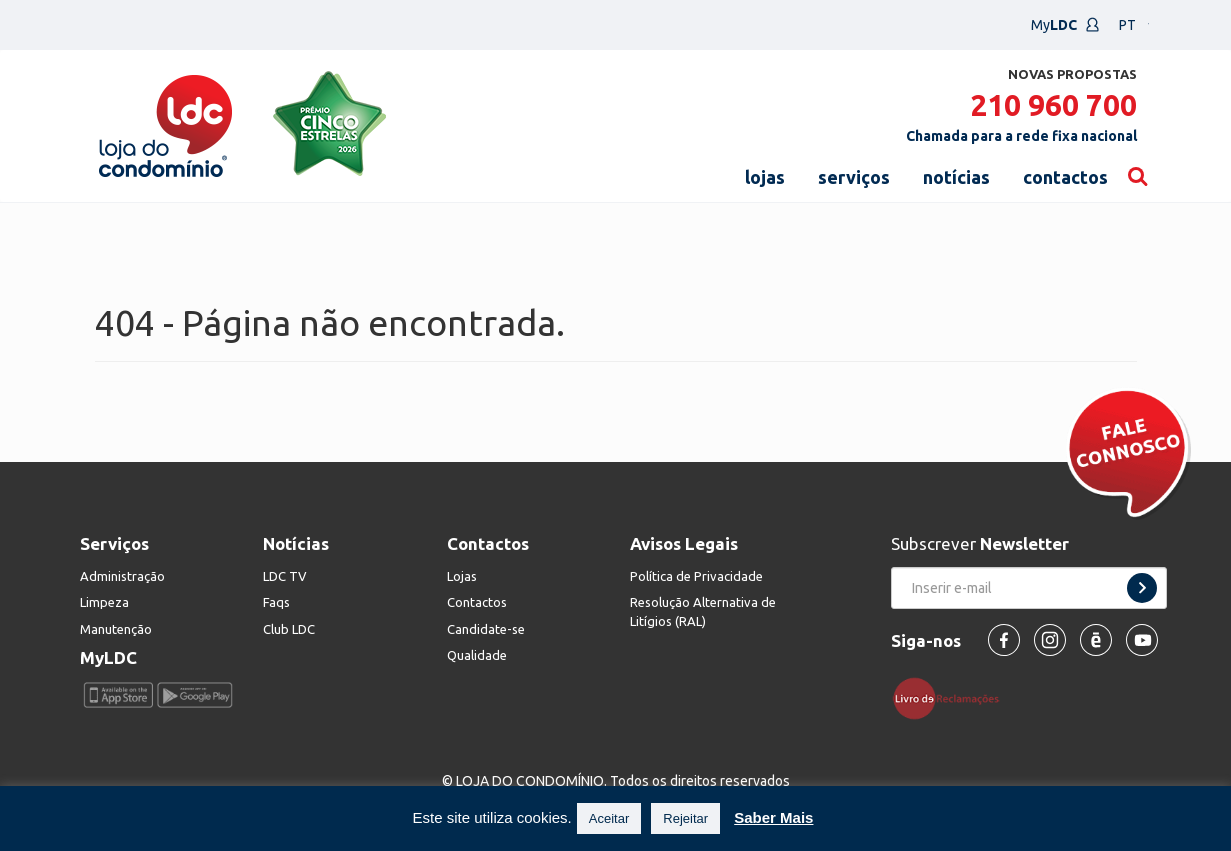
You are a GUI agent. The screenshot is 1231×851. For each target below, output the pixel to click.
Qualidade (477, 655)
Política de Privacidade (696, 576)
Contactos (477, 602)
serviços (854, 177)
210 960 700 (1053, 105)
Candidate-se (486, 629)
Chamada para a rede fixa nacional (1021, 136)
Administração (122, 576)
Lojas (462, 576)
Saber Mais (773, 817)
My (1065, 25)
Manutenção (116, 629)
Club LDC (289, 629)
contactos (1065, 177)
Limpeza (104, 602)
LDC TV (285, 576)
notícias (956, 177)
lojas (765, 177)
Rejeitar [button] (685, 818)
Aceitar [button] (609, 818)
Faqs (276, 602)
